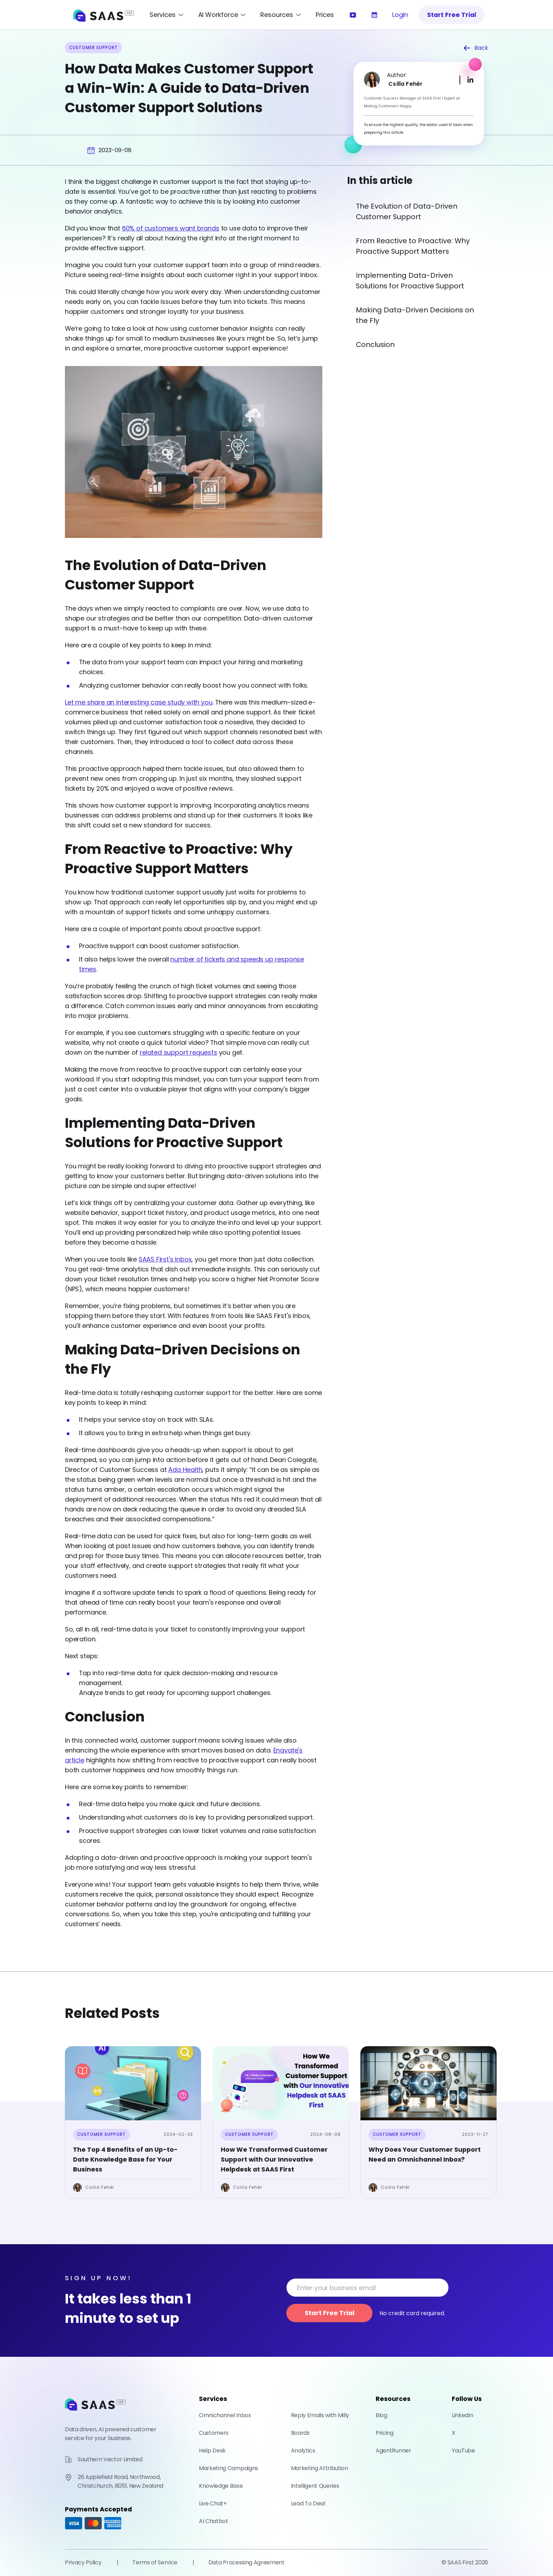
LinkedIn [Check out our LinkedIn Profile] (462, 2415)
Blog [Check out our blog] (381, 2415)
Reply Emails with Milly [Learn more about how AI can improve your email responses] (320, 2415)
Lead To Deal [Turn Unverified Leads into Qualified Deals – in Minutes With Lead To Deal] (308, 2503)
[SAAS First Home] (103, 15)
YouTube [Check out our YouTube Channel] (463, 2450)
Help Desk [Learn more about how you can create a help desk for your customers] (212, 2450)
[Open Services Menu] (167, 14)
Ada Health (185, 1469)
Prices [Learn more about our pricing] (325, 14)
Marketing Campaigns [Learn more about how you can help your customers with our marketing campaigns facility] (228, 2468)
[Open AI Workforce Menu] (222, 14)
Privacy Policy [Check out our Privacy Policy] (83, 2562)
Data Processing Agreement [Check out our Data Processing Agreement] (246, 2562)
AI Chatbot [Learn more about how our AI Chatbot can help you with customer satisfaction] (213, 2521)
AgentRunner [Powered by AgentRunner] (393, 2450)
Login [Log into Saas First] (400, 14)
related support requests (178, 1052)
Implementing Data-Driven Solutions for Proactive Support (410, 280)
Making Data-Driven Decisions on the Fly (415, 315)
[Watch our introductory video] (353, 15)
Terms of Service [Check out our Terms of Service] (154, 2562)
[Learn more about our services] (374, 15)
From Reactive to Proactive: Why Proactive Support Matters (413, 246)
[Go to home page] (95, 2414)
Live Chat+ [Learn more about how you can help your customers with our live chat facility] (213, 2503)
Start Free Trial (451, 15)
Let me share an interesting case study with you (139, 702)
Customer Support (101, 2134)
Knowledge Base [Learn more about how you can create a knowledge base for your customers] (221, 2486)
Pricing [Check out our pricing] (385, 2433)
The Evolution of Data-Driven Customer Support (406, 211)
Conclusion (375, 344)
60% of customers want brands (170, 228)
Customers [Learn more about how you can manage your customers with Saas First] (214, 2433)
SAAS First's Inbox (165, 1259)
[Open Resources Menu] (281, 14)
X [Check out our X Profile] (453, 2433)
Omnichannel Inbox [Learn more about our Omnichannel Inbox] (225, 2415)
